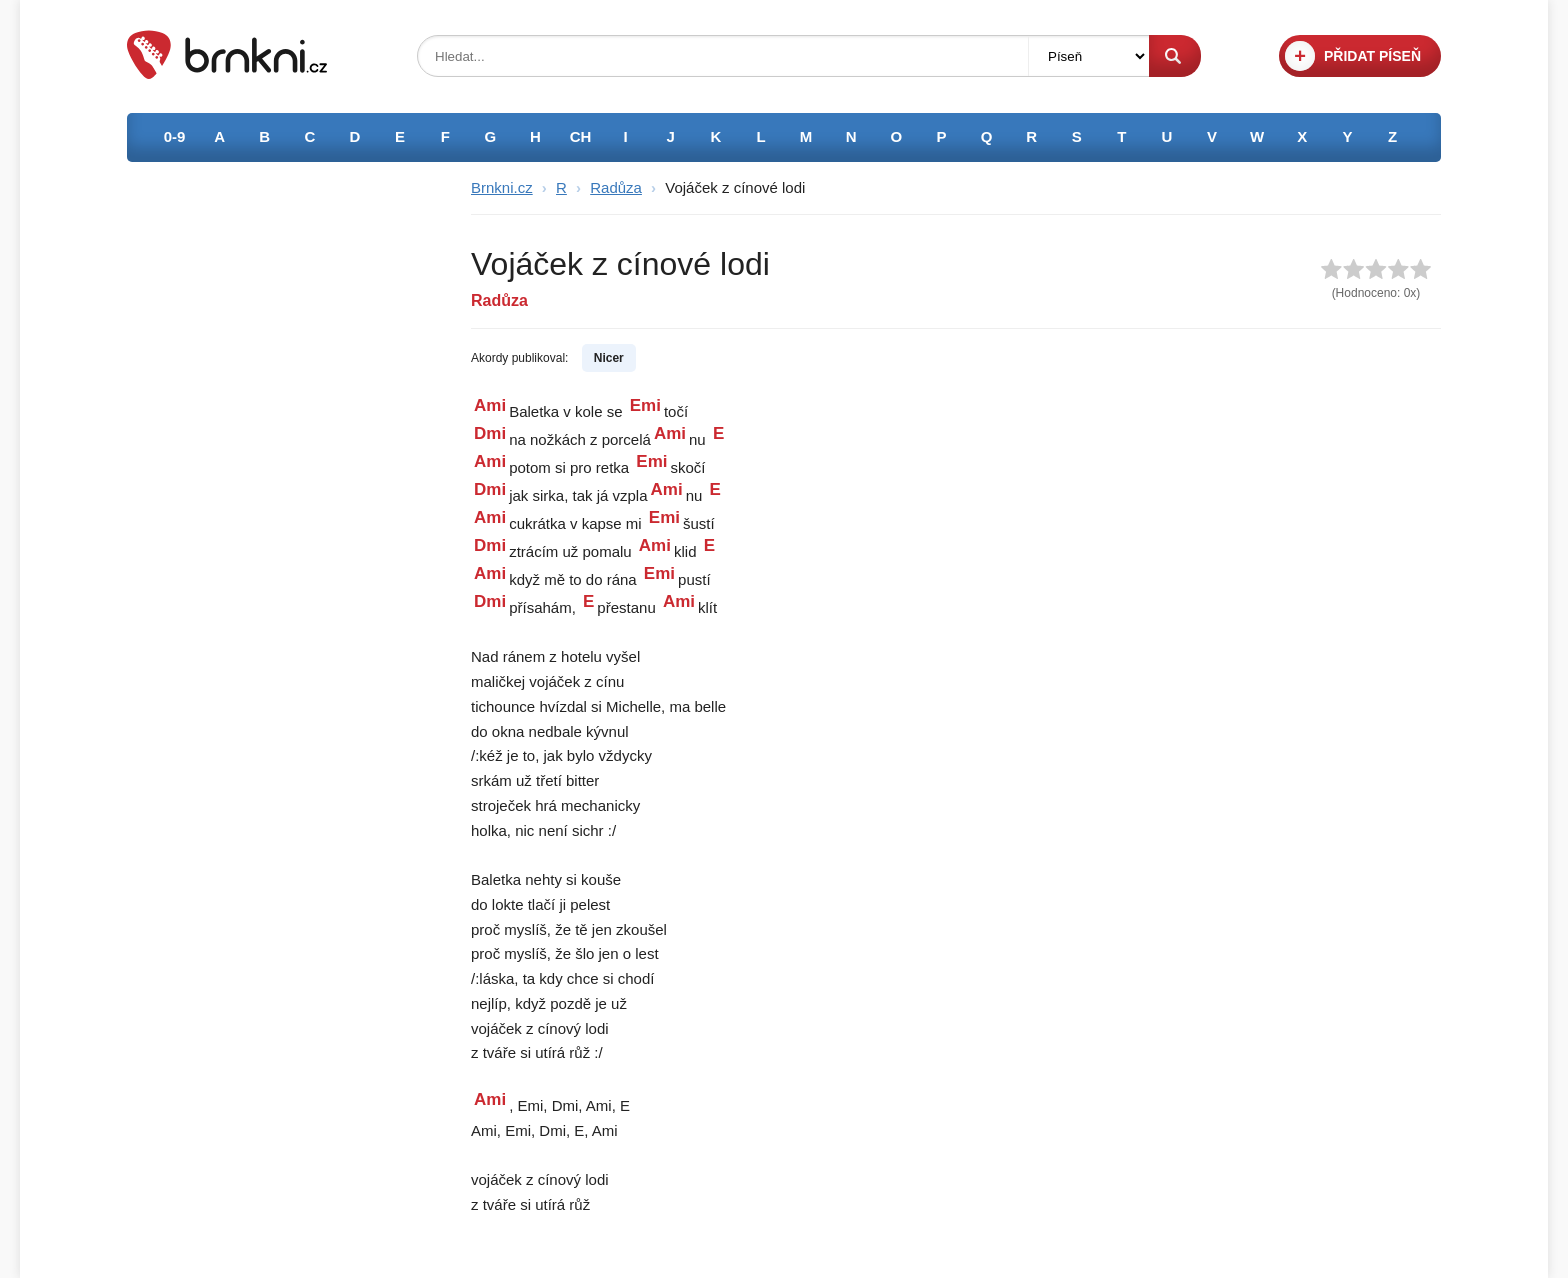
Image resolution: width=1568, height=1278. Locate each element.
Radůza (616, 187)
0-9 (175, 136)
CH (581, 136)
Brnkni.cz (502, 187)
